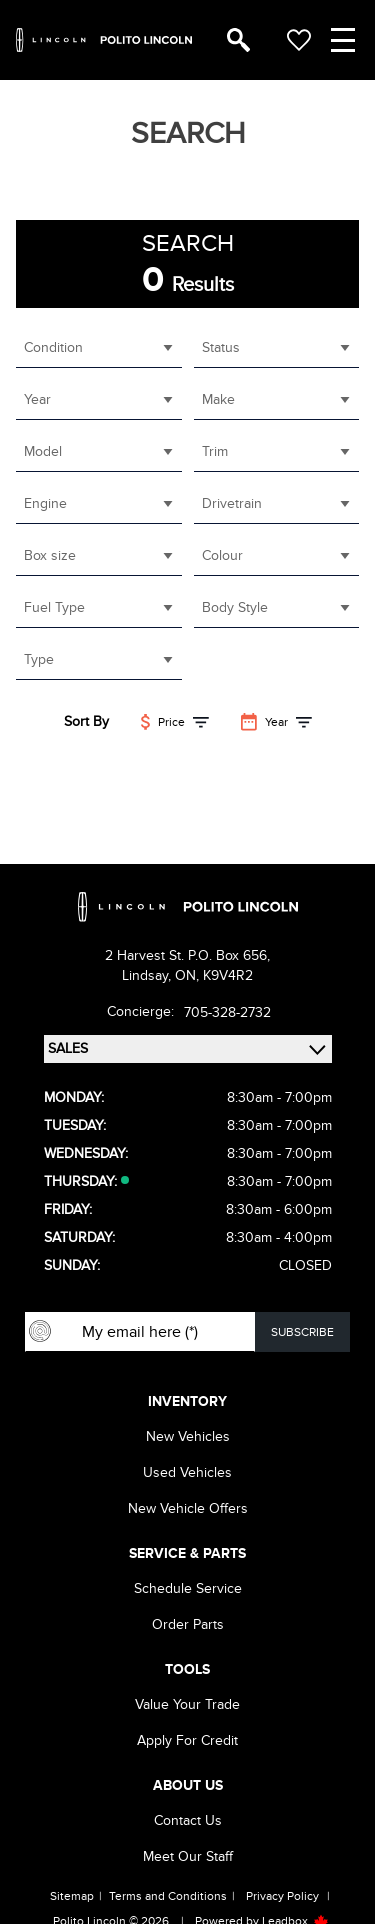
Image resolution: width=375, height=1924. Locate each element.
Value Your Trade (187, 1704)
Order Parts (188, 1624)
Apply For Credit (187, 1740)
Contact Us (188, 1820)
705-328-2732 (227, 1012)
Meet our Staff (188, 1856)
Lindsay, (148, 975)
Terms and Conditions (168, 1896)
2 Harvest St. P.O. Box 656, (187, 955)
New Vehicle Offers (188, 1508)
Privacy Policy (282, 1896)
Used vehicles (187, 1472)
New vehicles (188, 1436)
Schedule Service (188, 1588)
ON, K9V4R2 (214, 975)
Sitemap (72, 1896)
